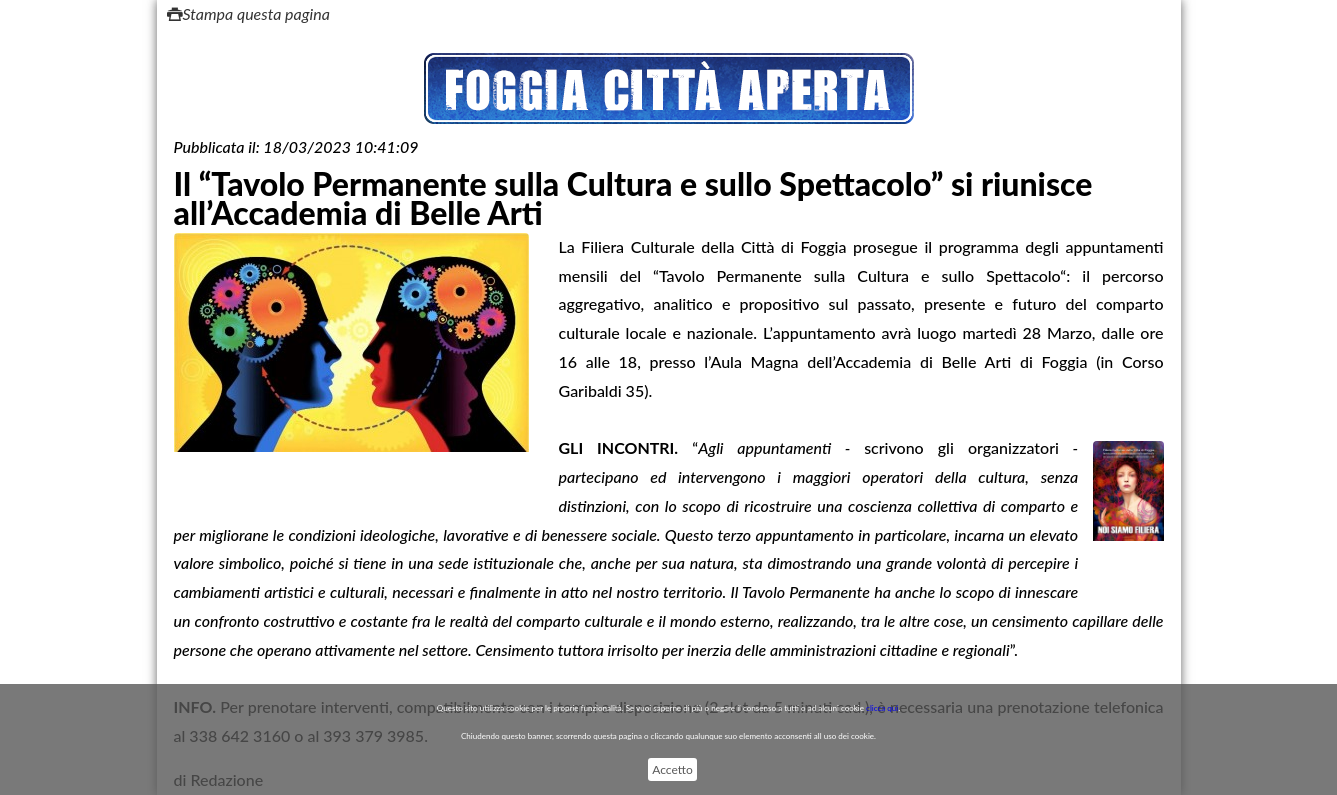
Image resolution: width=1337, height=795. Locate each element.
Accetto (672, 769)
